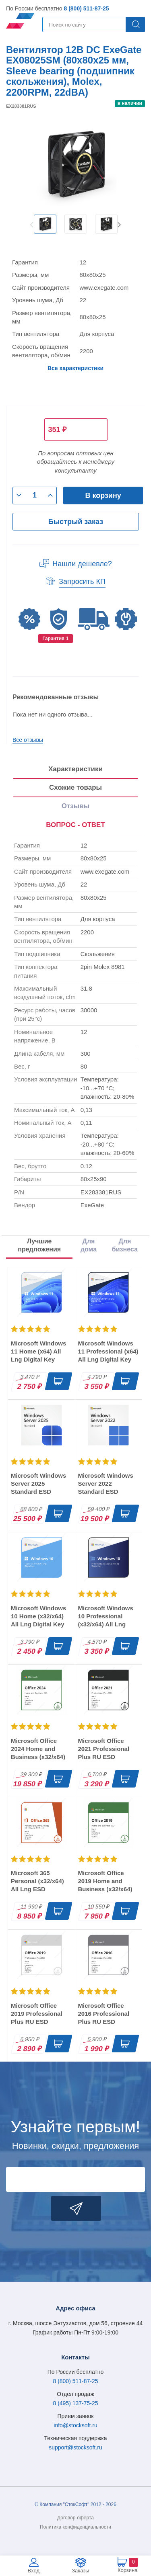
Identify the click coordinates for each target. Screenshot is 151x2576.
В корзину (103, 495)
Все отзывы (27, 740)
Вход (33, 2571)
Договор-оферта (75, 2518)
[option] (45, 224)
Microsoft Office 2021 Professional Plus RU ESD (104, 1748)
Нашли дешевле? (82, 564)
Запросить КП (82, 581)
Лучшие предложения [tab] (39, 1245)
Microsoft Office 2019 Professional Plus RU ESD (36, 2013)
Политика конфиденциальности (75, 2527)
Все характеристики (75, 368)
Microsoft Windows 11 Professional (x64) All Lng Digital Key (108, 1351)
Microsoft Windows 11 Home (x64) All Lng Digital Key (38, 1351)
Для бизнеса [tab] (125, 1245)
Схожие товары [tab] (75, 787)
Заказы (80, 2571)
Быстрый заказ (75, 522)
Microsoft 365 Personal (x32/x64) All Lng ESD (37, 1881)
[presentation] (75, 825)
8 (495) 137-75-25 (75, 2403)
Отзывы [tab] (76, 806)
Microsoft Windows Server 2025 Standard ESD (38, 1483)
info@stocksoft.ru (75, 2425)
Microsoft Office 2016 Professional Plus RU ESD (104, 2013)
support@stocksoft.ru (75, 2447)
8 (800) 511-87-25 (86, 8)
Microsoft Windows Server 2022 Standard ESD (105, 1483)
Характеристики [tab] (75, 769)
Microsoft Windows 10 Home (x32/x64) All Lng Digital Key (38, 1616)
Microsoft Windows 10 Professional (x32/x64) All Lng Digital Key (105, 1620)
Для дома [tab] (89, 1245)
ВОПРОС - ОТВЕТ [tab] (75, 825)
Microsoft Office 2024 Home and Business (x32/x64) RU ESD (38, 1752)
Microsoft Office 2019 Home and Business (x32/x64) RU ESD (105, 1885)
